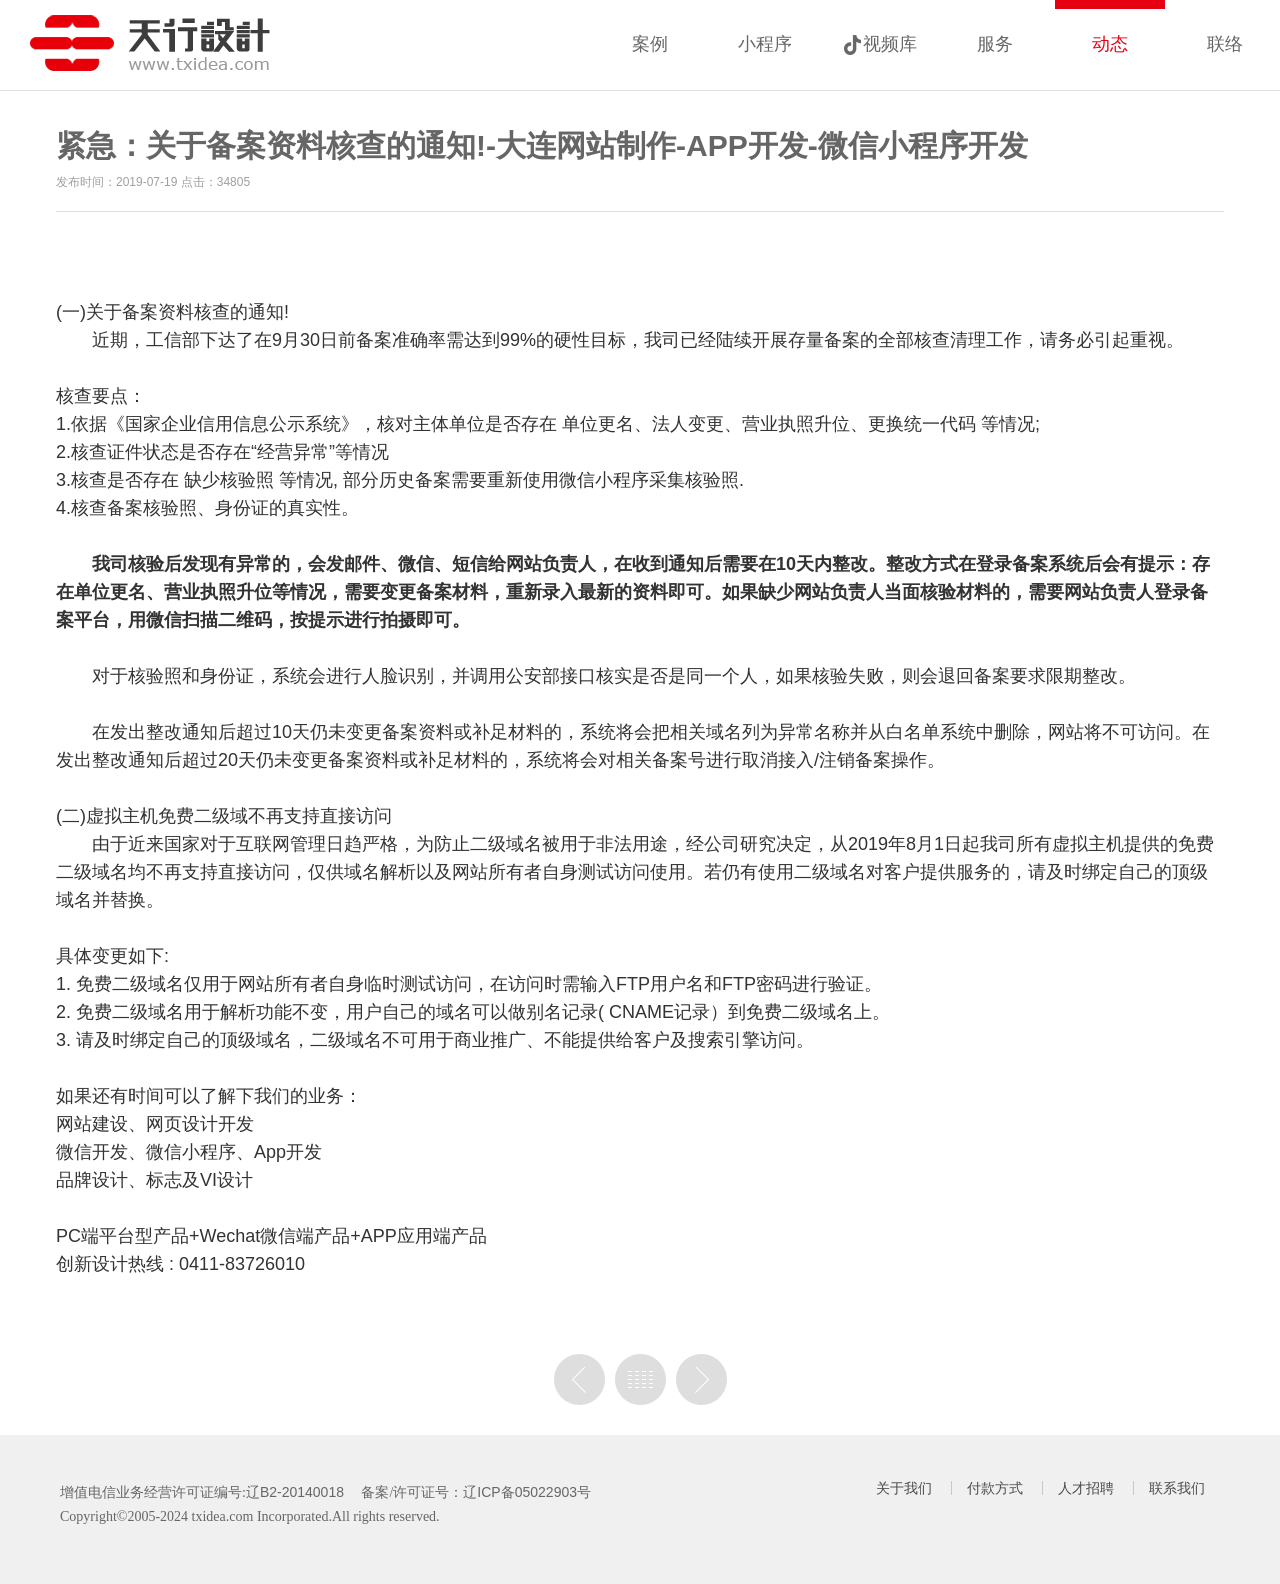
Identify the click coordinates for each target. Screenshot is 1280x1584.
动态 (1110, 44)
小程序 (765, 44)
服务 (995, 44)
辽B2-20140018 (295, 1492)
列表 (640, 1379)
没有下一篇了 (701, 1379)
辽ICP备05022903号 (527, 1492)
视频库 (890, 44)
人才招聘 (1086, 1488)
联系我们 (1177, 1488)
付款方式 (995, 1488)
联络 (1225, 44)
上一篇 (579, 1379)
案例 (650, 44)
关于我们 (904, 1488)
